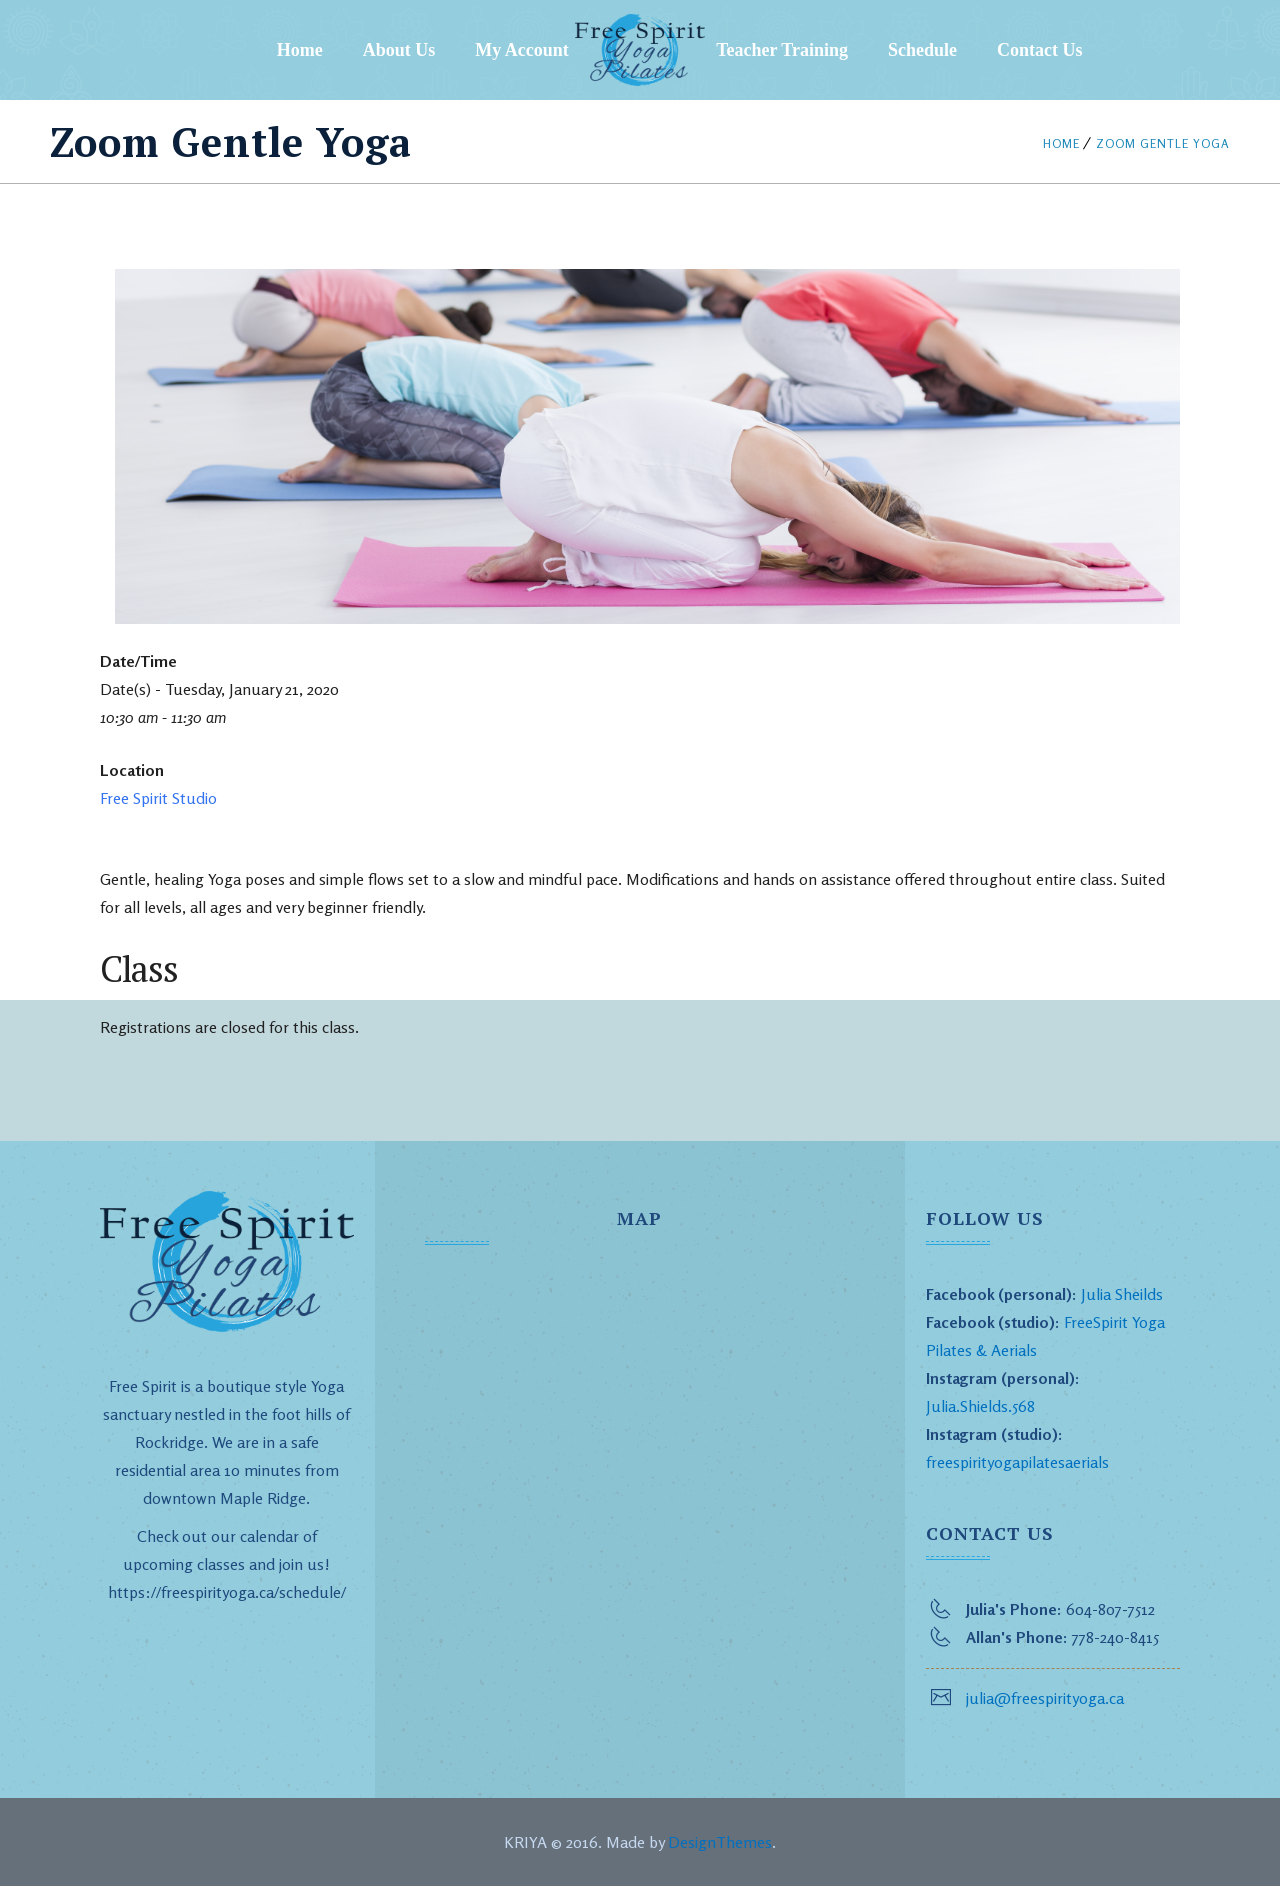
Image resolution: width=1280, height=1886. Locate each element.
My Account (522, 50)
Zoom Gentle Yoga (1163, 143)
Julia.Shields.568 (980, 1406)
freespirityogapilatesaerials (1017, 1462)
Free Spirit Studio (158, 798)
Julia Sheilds (1122, 1294)
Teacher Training (782, 50)
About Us (399, 50)
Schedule (922, 50)
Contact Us (1040, 50)
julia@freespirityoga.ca (1045, 1698)
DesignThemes (720, 1842)
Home (300, 50)
